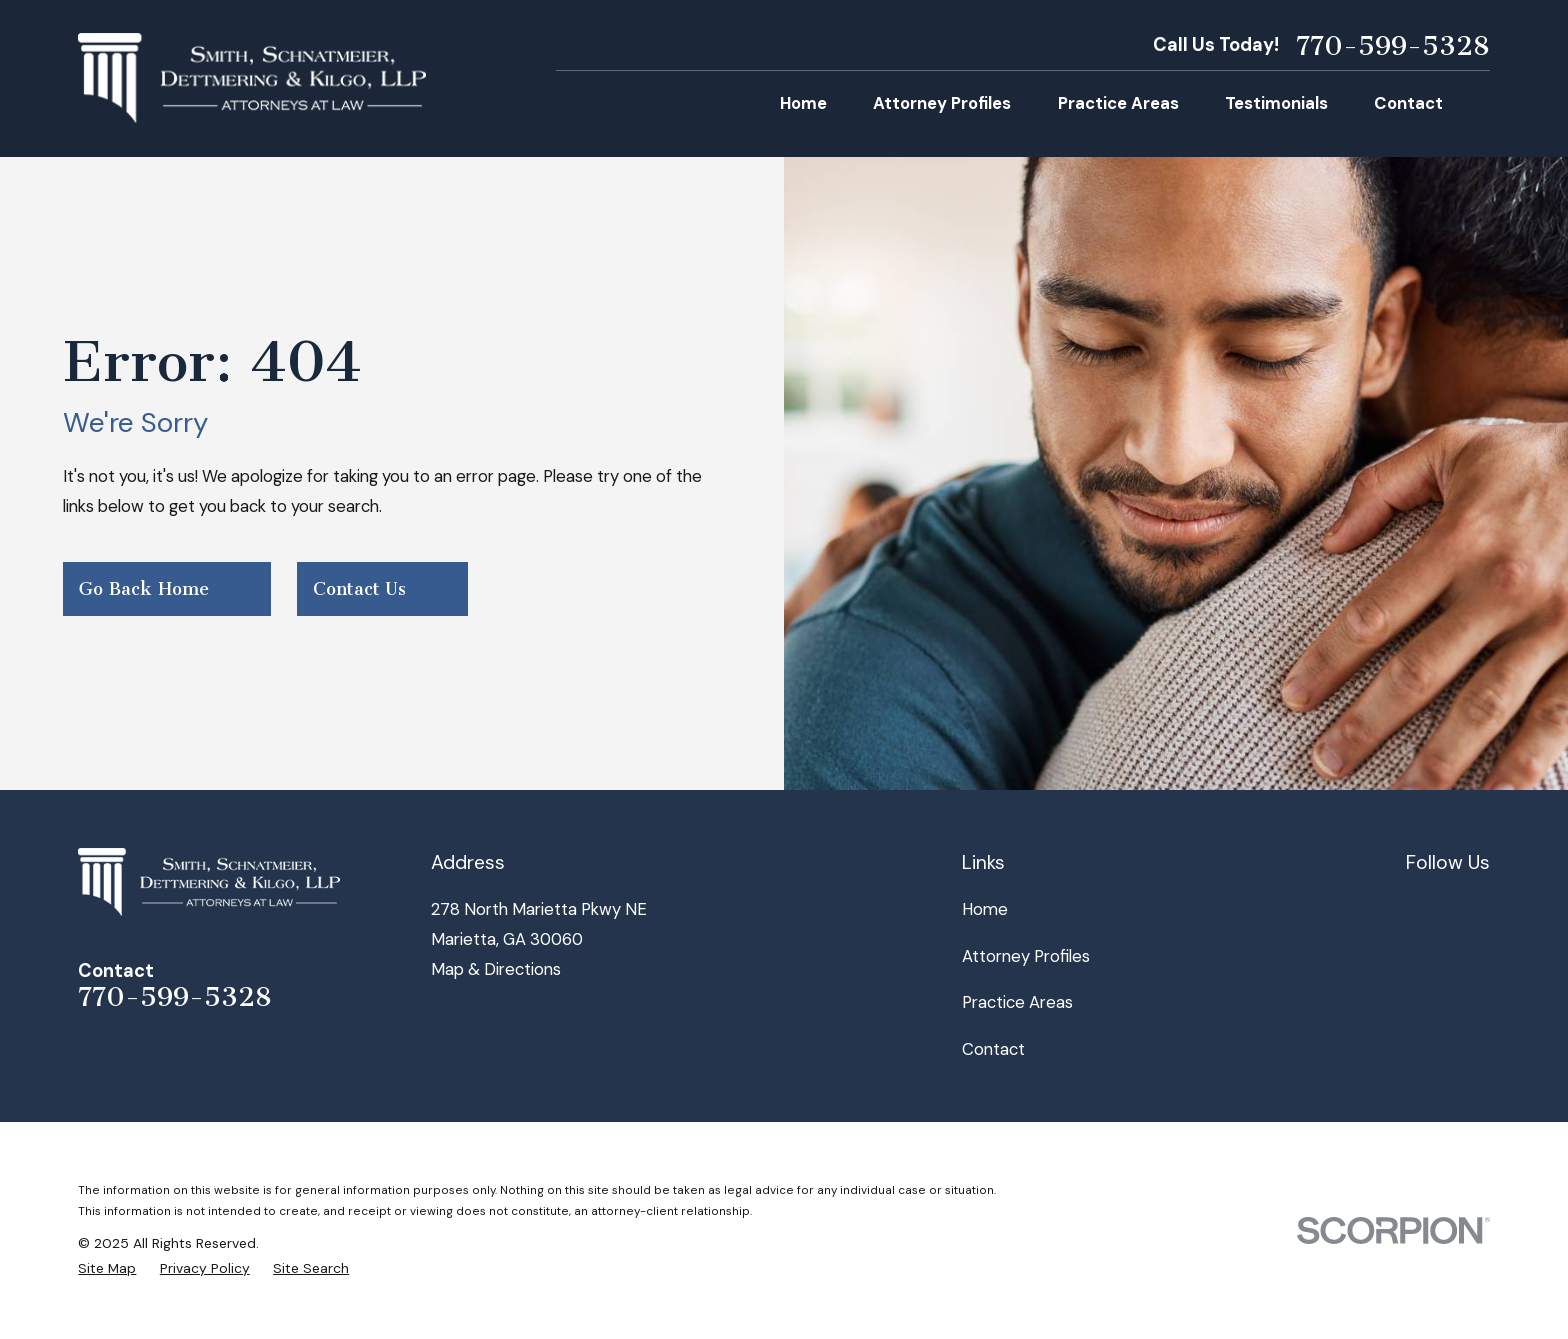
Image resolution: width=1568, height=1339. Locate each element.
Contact (993, 1049)
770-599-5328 (1393, 46)
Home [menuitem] (803, 103)
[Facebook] (1417, 905)
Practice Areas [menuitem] (1118, 103)
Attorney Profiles (1026, 956)
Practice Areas (1017, 1002)
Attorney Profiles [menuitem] (942, 103)
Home (985, 909)
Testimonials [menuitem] (1276, 103)
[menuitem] (107, 1268)
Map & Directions (496, 969)
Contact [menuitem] (1408, 103)
